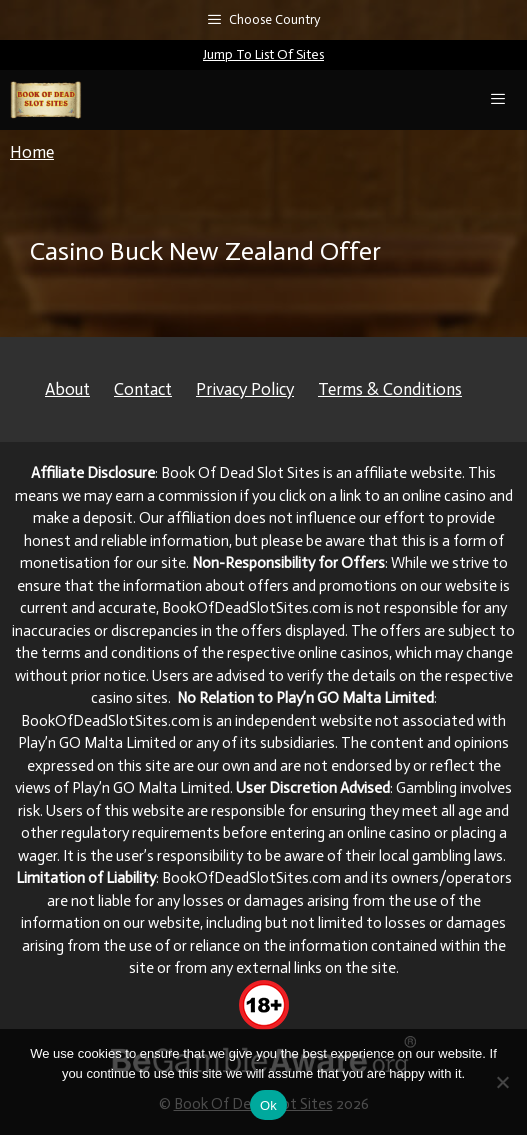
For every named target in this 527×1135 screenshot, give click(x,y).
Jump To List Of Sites (263, 54)
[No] (502, 1082)
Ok (268, 1105)
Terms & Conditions (390, 389)
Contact (143, 389)
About (67, 389)
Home (32, 152)
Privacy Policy (245, 389)
